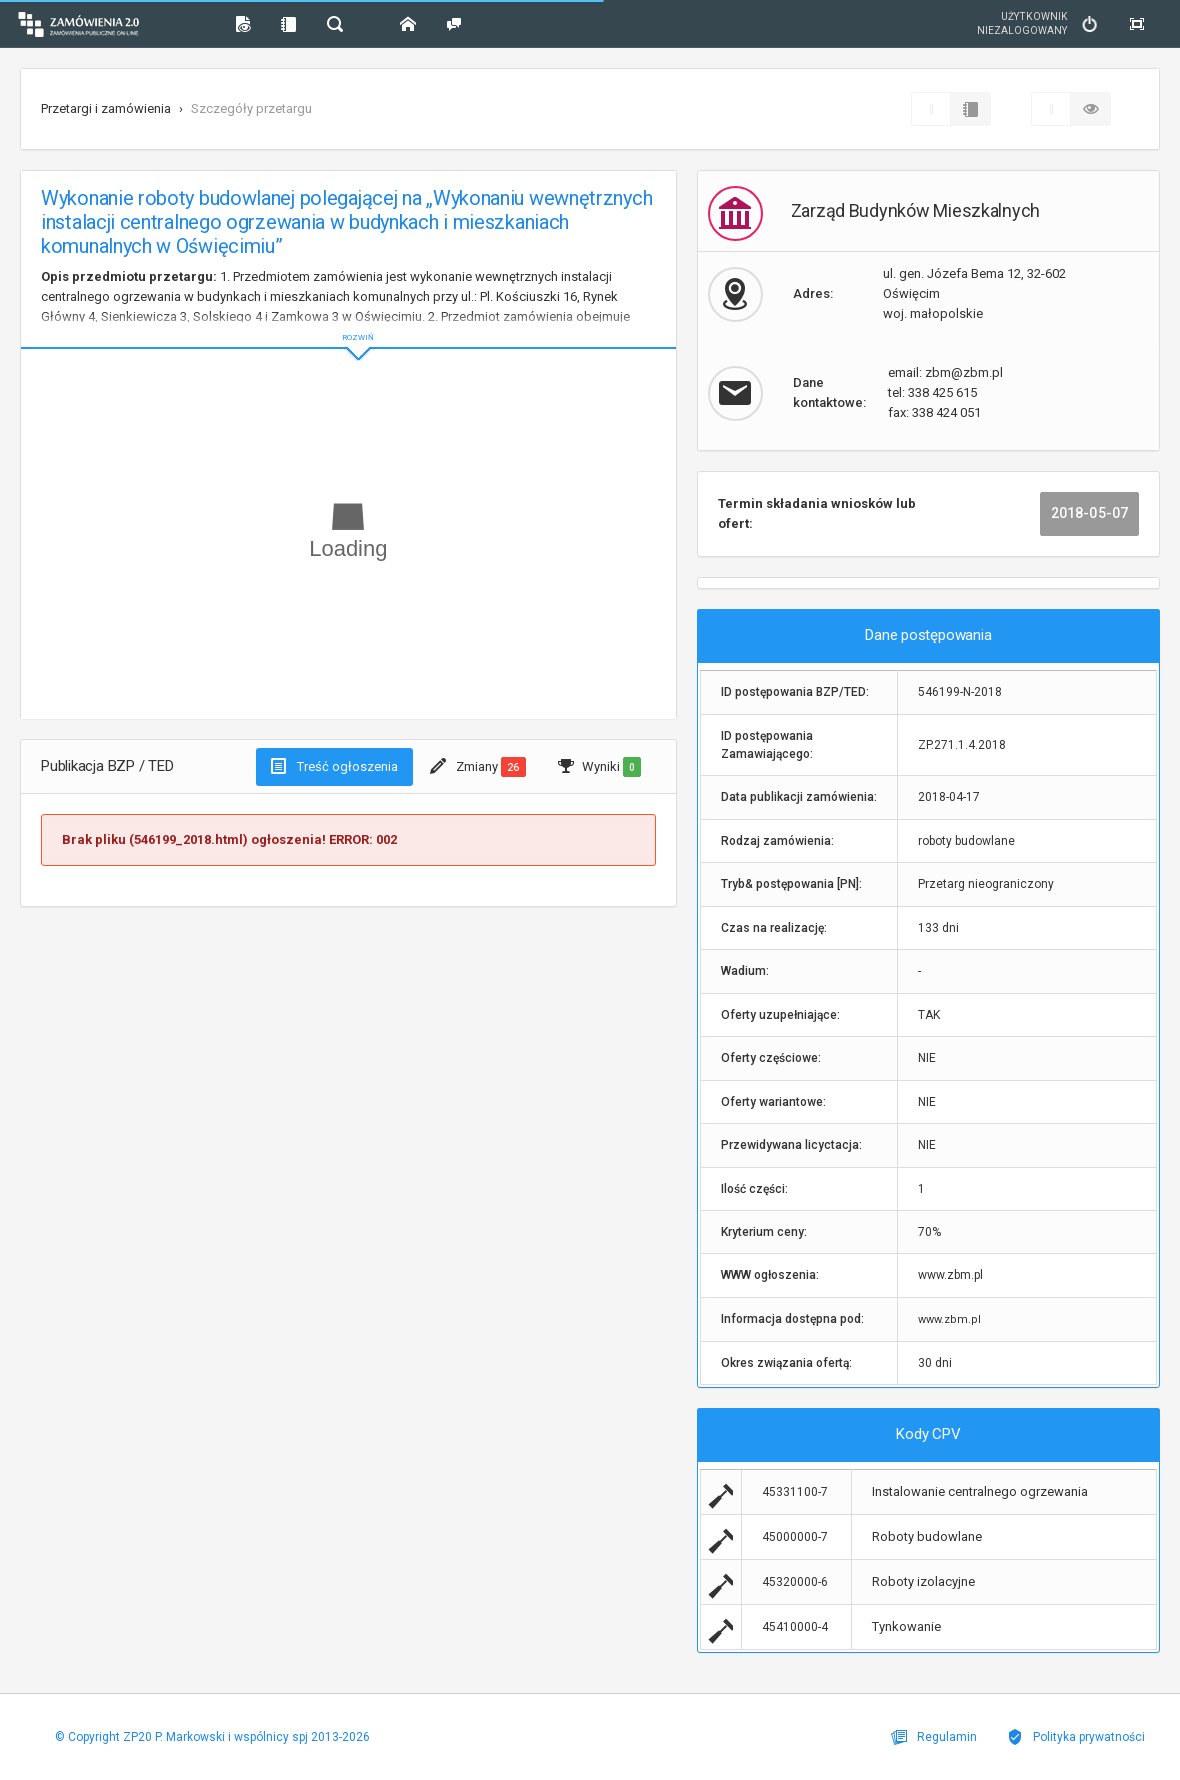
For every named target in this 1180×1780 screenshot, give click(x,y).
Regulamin (934, 1737)
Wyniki (599, 767)
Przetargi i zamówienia (106, 108)
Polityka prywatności (1076, 1737)
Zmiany (477, 767)
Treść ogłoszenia (334, 766)
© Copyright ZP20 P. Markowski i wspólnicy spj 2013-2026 (212, 1737)
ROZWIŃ (348, 321)
